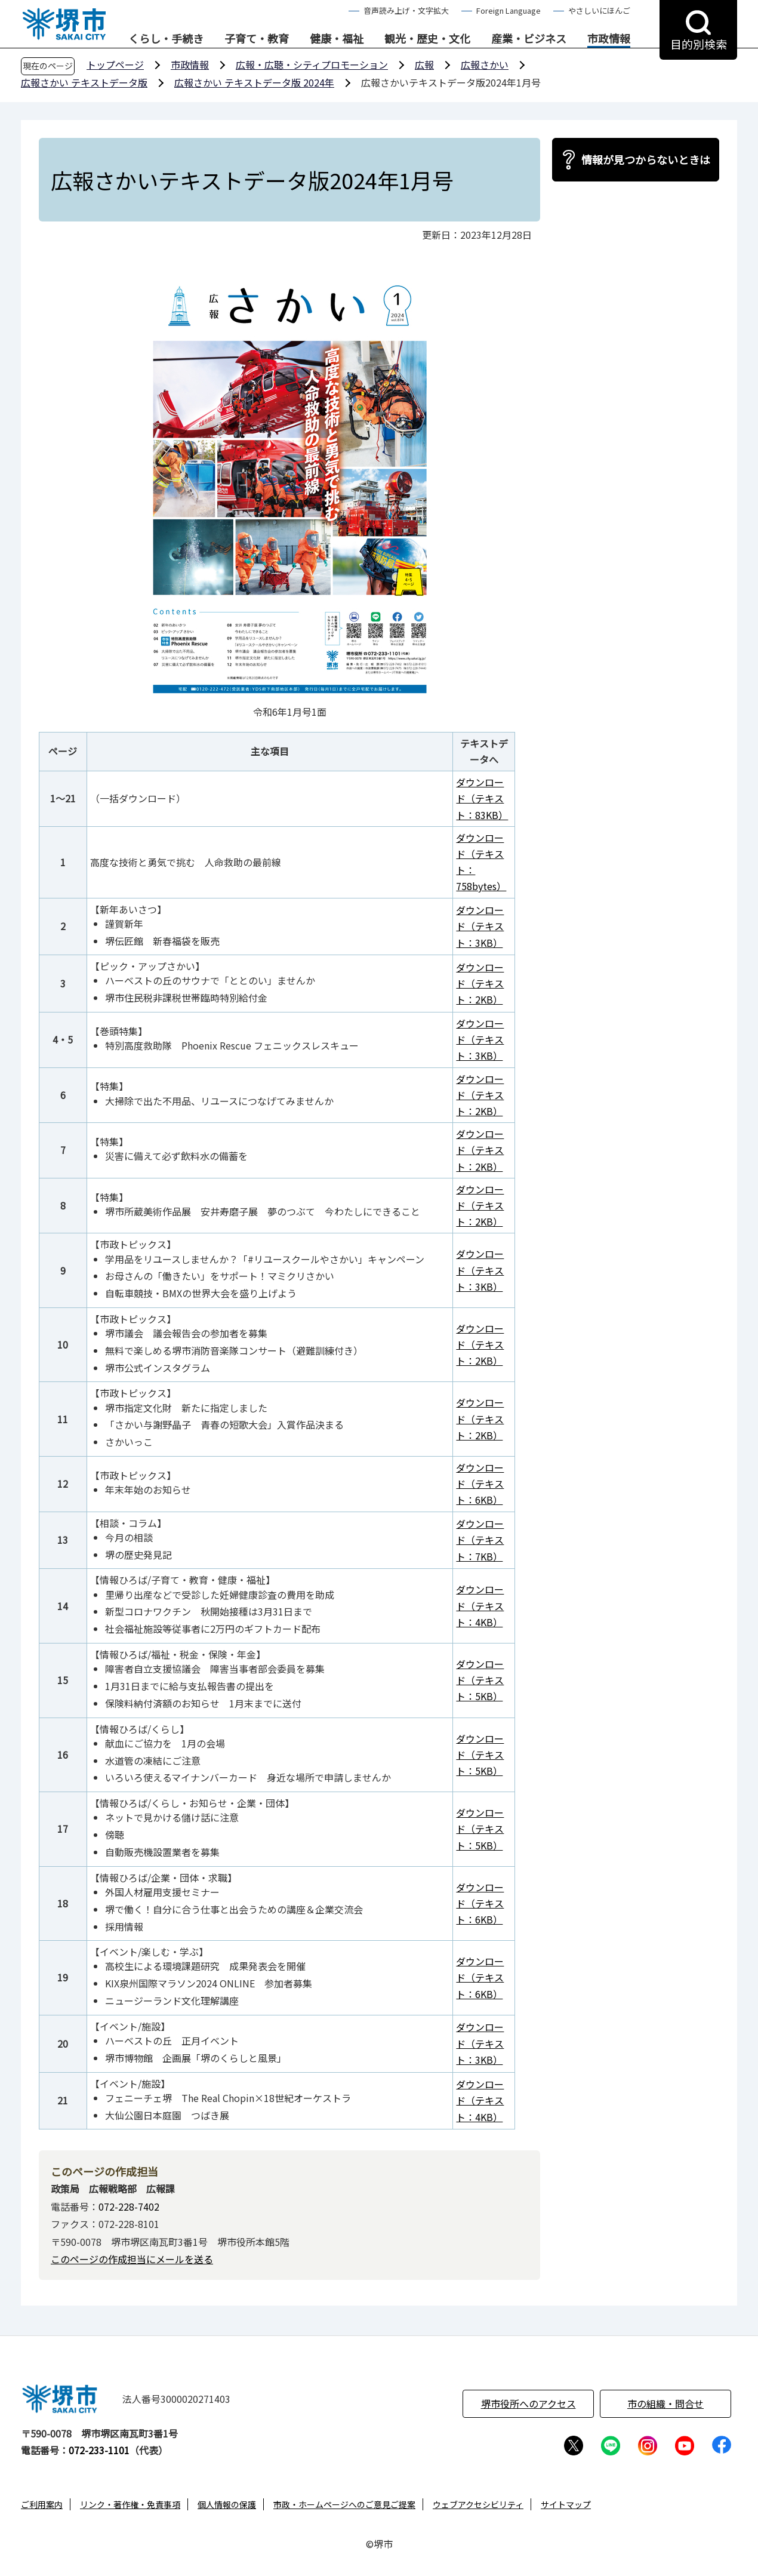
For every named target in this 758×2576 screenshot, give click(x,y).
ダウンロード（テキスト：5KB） (480, 1680)
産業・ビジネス (528, 39)
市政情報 (608, 39)
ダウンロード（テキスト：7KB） (480, 1539)
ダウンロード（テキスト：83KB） (482, 798)
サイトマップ (566, 2504)
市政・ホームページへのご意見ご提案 (344, 2504)
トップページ (115, 64)
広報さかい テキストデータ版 (84, 82)
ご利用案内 (42, 2504)
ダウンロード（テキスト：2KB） (480, 983)
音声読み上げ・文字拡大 (406, 10)
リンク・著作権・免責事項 (130, 2504)
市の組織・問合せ (665, 2403)
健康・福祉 (336, 39)
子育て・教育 (256, 39)
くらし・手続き (166, 39)
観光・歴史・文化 (427, 39)
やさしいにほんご (599, 10)
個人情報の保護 (227, 2504)
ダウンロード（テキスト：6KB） (480, 1483)
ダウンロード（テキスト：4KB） (480, 1605)
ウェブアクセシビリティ (478, 2504)
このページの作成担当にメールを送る (132, 2259)
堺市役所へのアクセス (528, 2403)
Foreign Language (508, 10)
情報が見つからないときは (645, 159)
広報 (424, 64)
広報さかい (485, 64)
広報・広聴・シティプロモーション (312, 64)
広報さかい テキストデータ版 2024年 (254, 82)
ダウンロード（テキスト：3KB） (480, 926)
